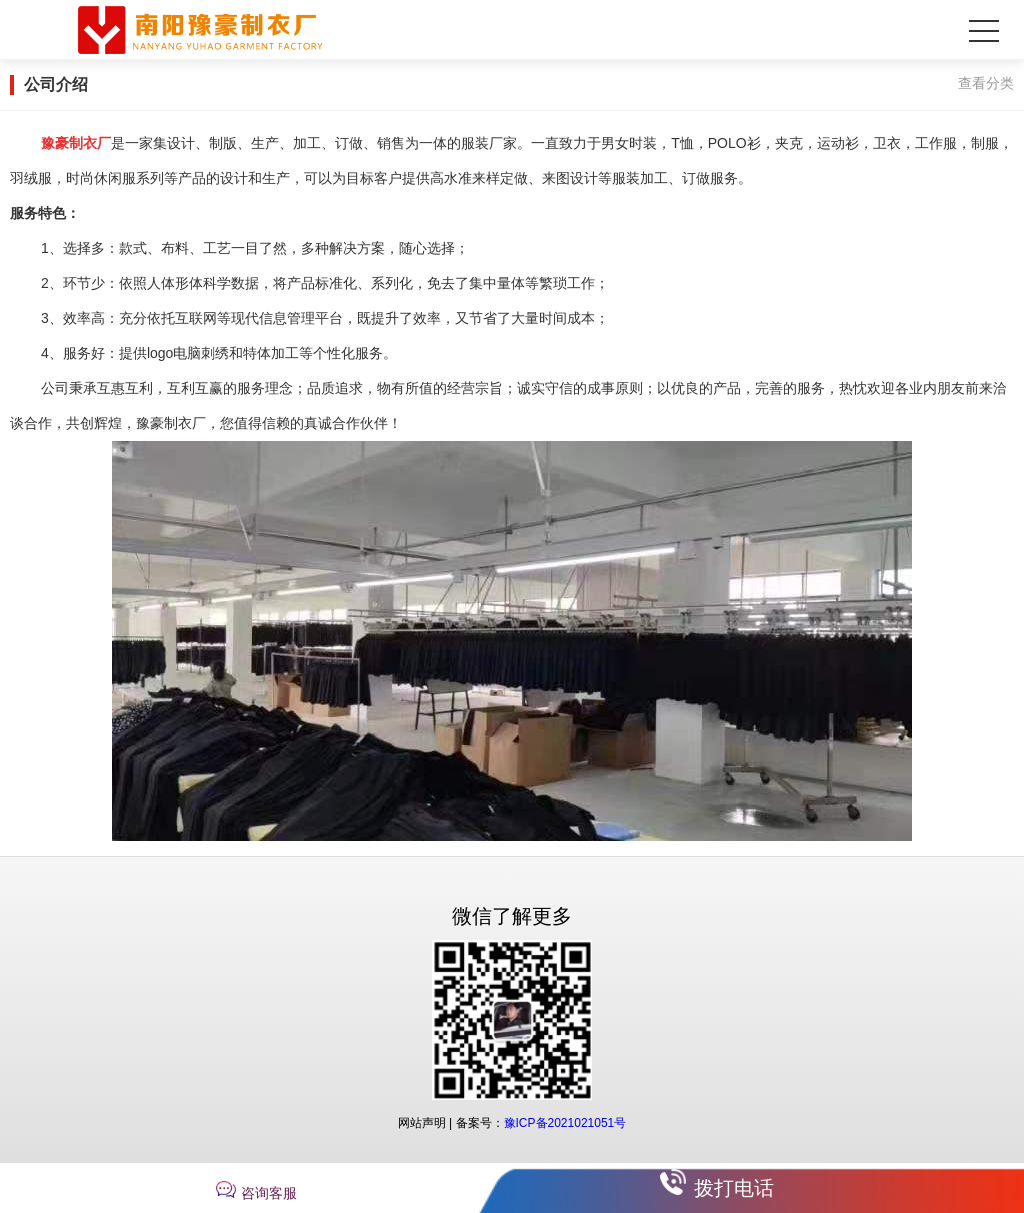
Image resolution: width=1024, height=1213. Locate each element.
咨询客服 (269, 1193)
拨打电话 (734, 1188)
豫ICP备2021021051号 (565, 1123)
